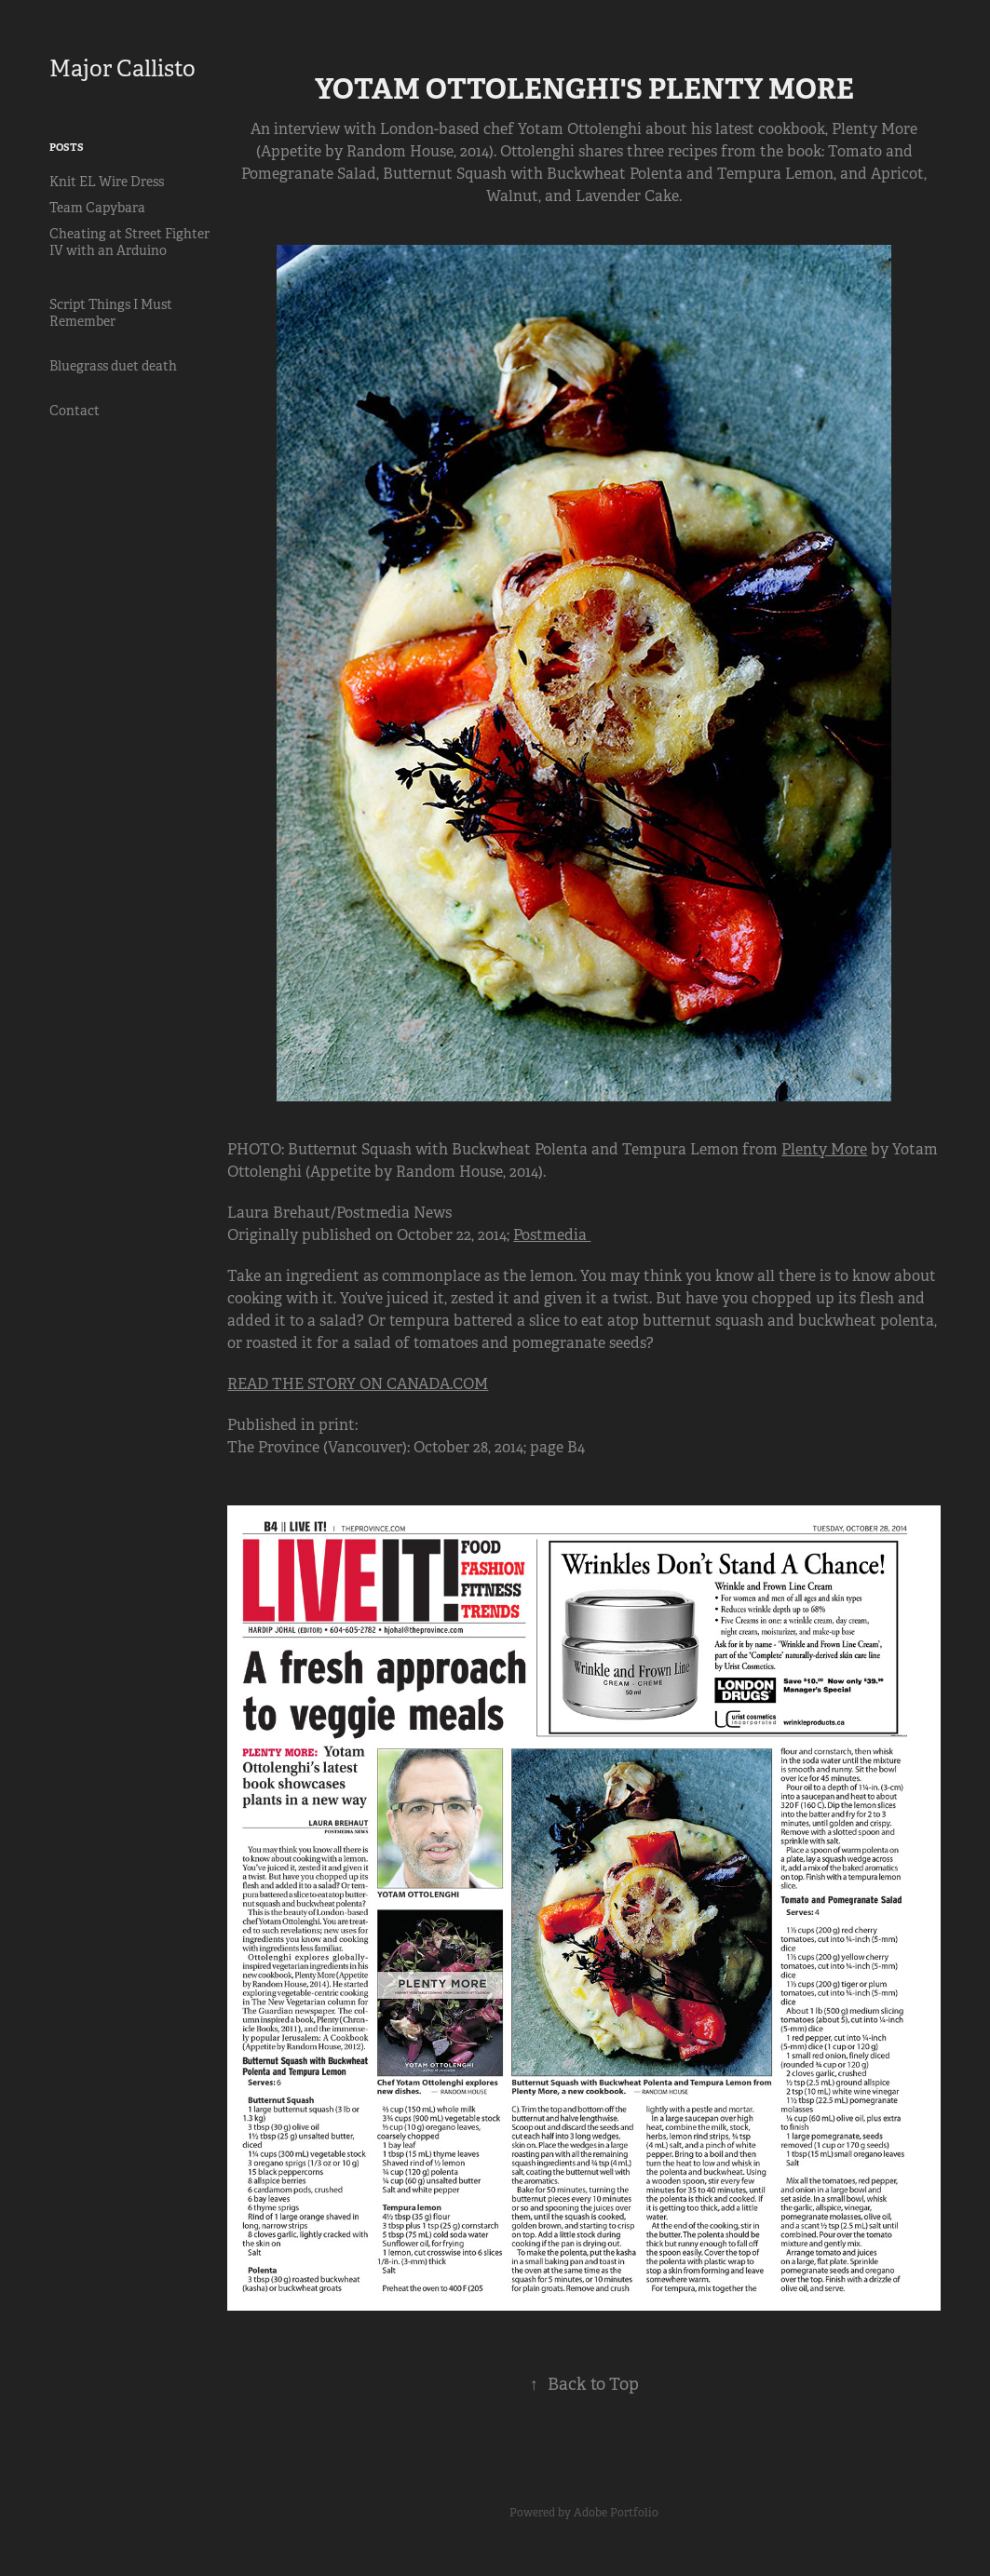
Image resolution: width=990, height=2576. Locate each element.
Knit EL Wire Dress (106, 181)
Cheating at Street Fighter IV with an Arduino (129, 242)
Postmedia (551, 1235)
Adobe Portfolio (616, 2512)
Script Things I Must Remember (110, 313)
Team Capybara (97, 207)
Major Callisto (122, 69)
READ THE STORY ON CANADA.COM (357, 1384)
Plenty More (824, 1149)
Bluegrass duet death (113, 365)
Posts (66, 147)
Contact (74, 410)
